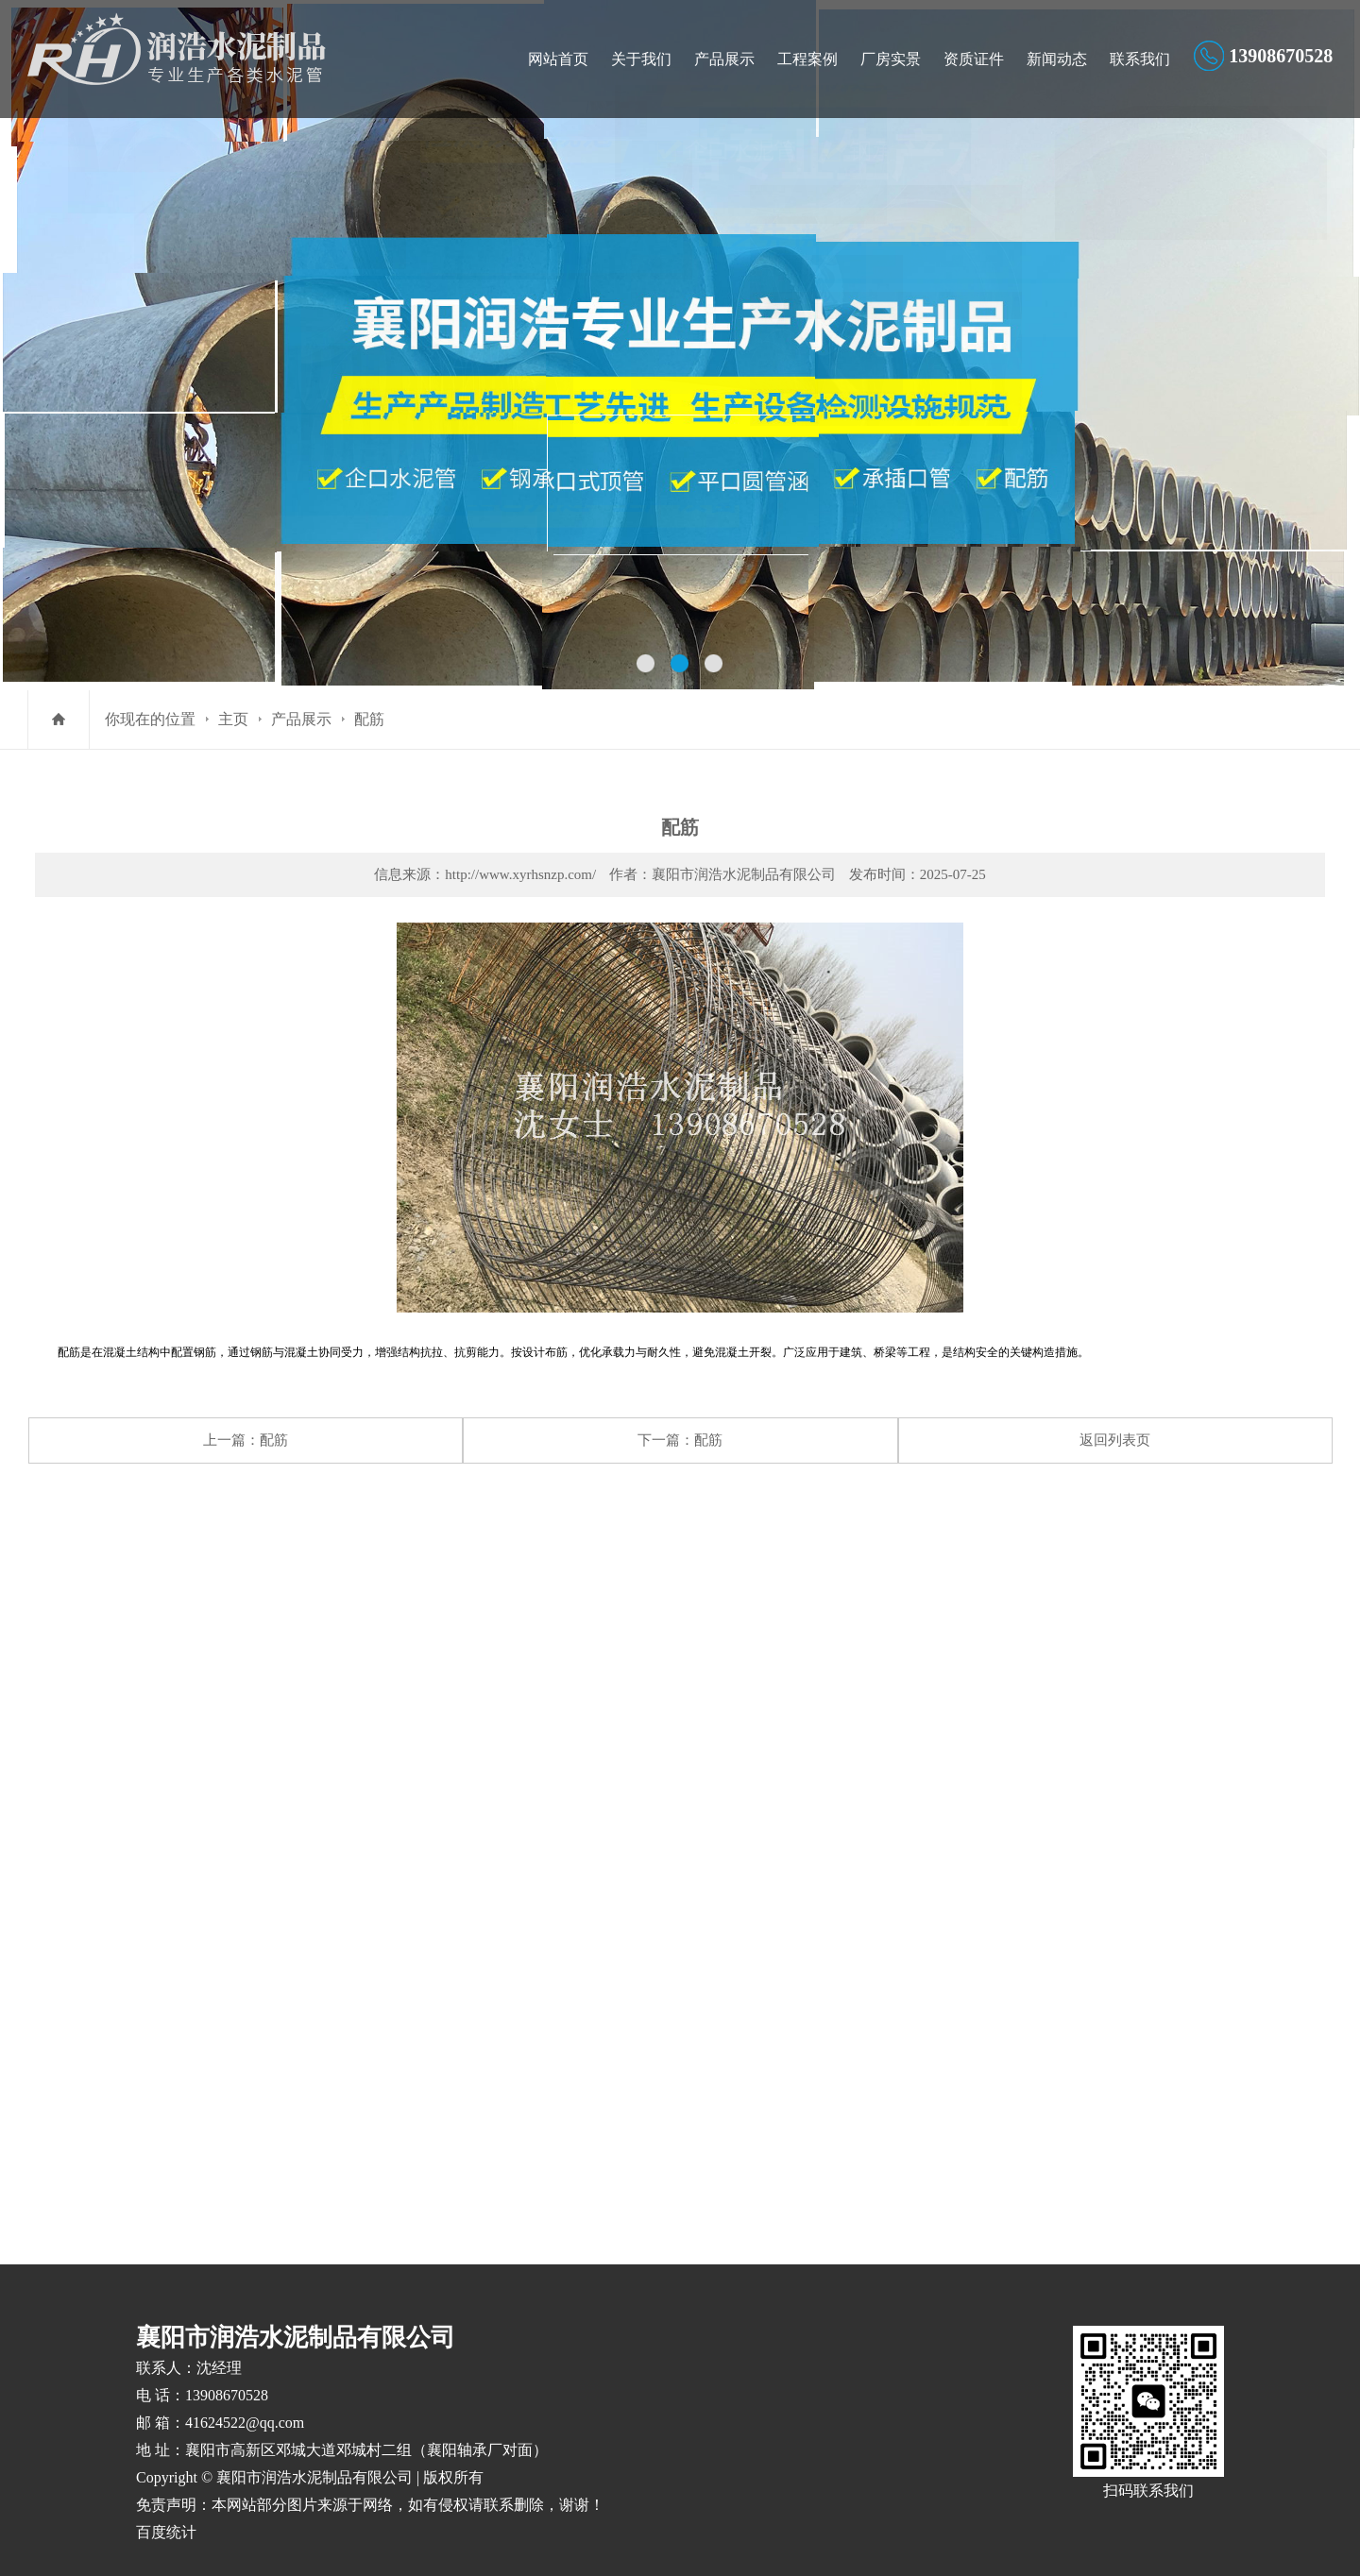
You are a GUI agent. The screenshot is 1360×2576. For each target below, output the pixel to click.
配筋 (369, 719)
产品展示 (724, 59)
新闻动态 (1057, 59)
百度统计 (166, 2508)
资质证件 (974, 59)
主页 (233, 719)
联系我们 (1140, 59)
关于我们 (641, 59)
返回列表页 (1115, 1440)
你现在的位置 (150, 719)
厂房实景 (890, 59)
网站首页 (558, 59)
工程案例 (807, 59)
